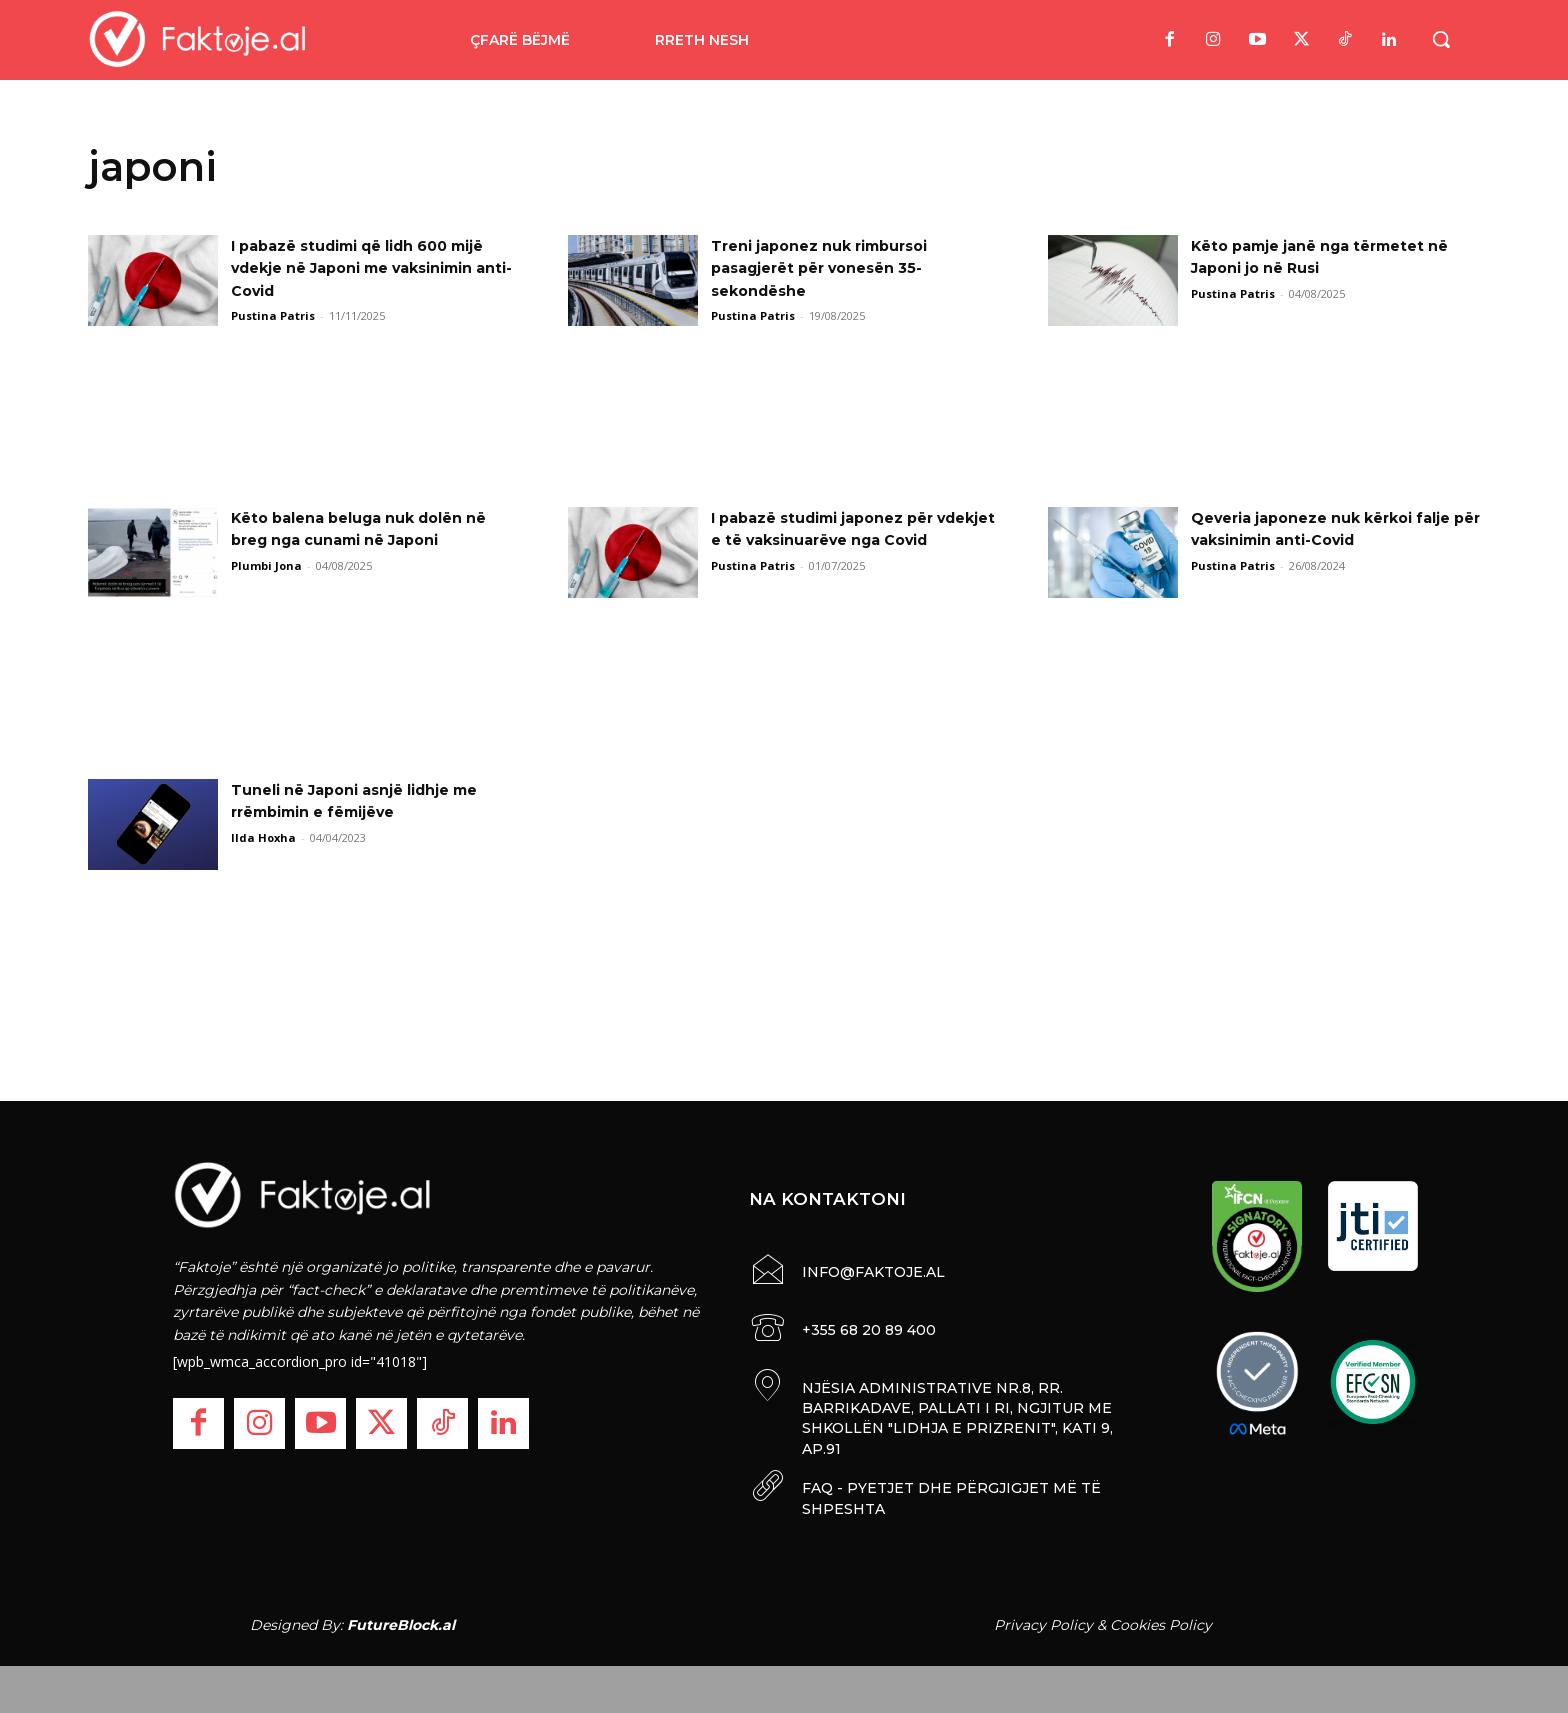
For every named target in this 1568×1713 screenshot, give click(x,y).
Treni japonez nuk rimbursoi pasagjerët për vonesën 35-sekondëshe (833, 268)
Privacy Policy (1043, 1621)
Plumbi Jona (266, 565)
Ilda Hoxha (263, 837)
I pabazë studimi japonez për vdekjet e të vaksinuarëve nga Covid (842, 540)
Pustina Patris (273, 315)
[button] (1441, 39)
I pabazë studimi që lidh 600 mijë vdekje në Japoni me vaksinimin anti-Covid (355, 268)
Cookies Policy (1161, 1621)
